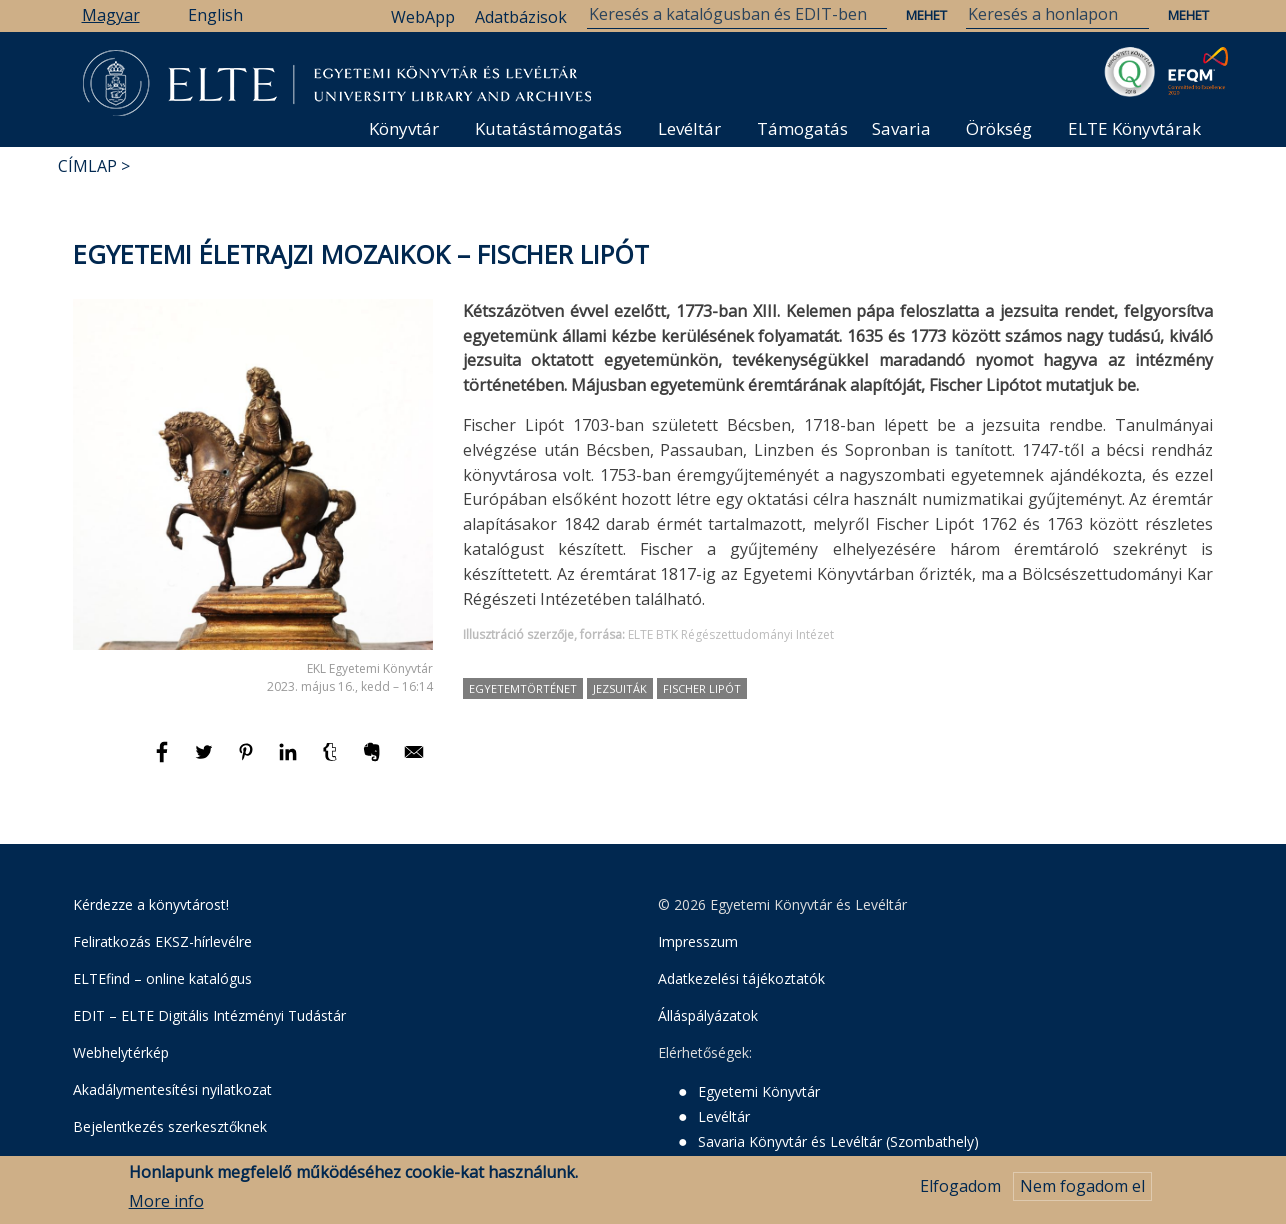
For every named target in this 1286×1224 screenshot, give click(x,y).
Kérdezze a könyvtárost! (151, 904)
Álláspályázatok (708, 1015)
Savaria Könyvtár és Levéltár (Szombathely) (838, 1141)
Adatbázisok (521, 17)
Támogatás (802, 128)
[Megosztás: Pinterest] (248, 761)
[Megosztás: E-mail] (414, 761)
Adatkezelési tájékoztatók (741, 978)
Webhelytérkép (121, 1052)
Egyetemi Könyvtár (759, 1091)
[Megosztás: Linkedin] (290, 761)
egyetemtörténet (523, 688)
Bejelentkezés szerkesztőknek (170, 1126)
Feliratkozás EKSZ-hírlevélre (162, 941)
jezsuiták (620, 688)
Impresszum (698, 941)
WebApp (423, 17)
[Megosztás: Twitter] (206, 761)
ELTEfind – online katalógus (162, 978)
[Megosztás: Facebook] (164, 761)
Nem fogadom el (1082, 1187)
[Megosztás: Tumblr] (332, 761)
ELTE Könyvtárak (1134, 128)
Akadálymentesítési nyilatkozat (172, 1089)
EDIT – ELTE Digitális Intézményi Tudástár (209, 1015)
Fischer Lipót (702, 688)
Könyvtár (404, 128)
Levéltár (689, 128)
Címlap (87, 166)
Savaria (901, 128)
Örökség (999, 128)
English (215, 15)
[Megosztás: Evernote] (374, 761)
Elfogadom (960, 1187)
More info (166, 1201)
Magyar (111, 15)
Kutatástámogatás (548, 128)
